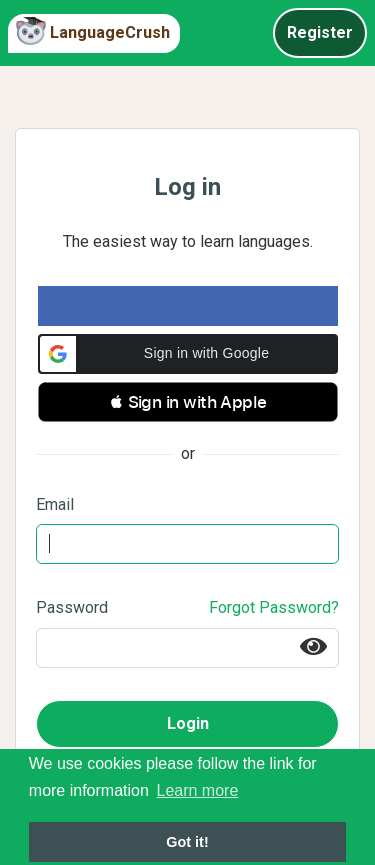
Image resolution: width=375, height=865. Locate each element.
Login (188, 723)
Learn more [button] (197, 790)
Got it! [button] (187, 842)
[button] (188, 354)
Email (55, 504)
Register (320, 32)
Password (72, 607)
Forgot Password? (274, 607)
